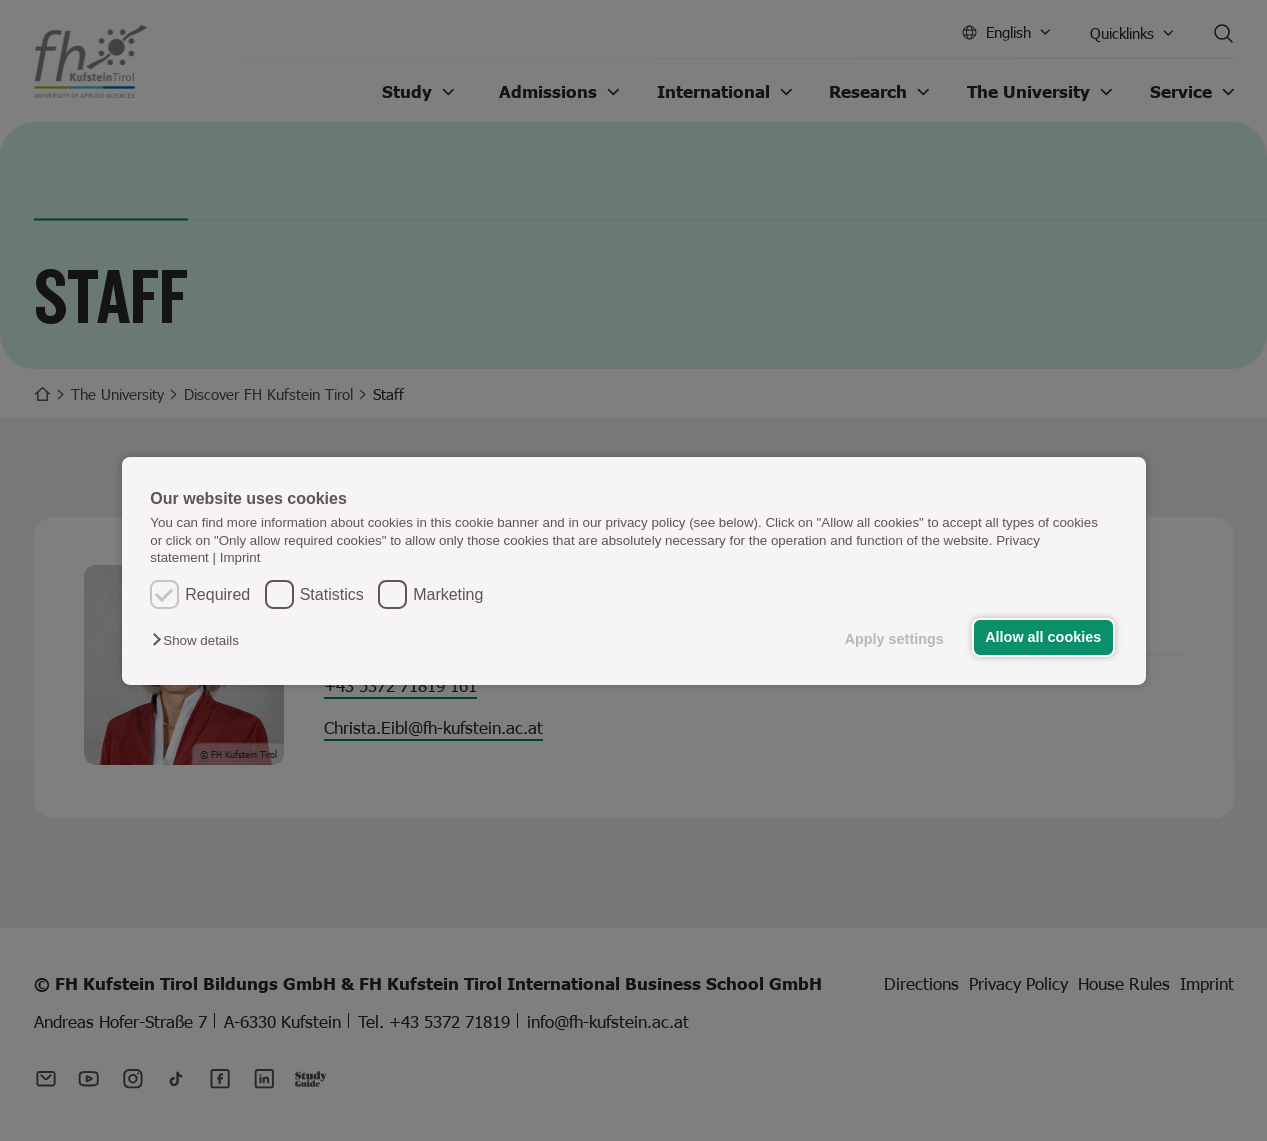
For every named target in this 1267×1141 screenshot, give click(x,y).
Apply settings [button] (894, 639)
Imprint (240, 557)
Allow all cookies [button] (1043, 637)
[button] (200, 640)
